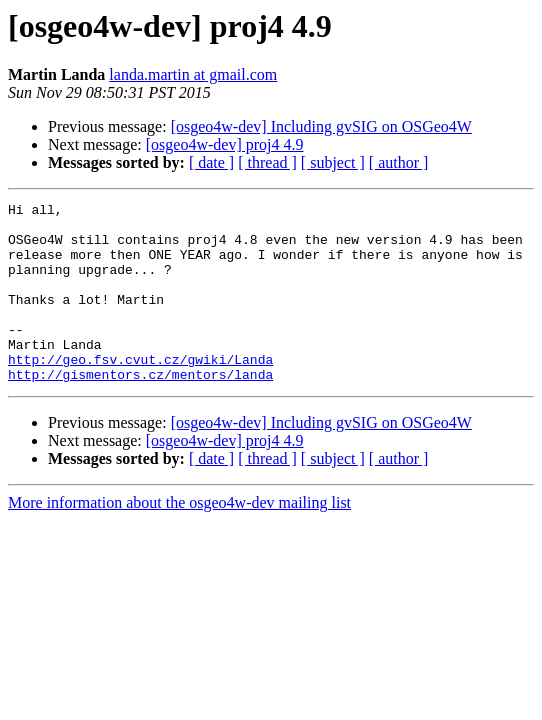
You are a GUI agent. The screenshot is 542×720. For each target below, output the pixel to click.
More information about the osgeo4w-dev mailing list (179, 538)
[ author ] (399, 162)
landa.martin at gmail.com (193, 74)
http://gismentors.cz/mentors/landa (140, 410)
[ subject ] (333, 162)
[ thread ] (267, 162)
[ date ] (211, 162)
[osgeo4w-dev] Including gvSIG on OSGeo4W (321, 126)
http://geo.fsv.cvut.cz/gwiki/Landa (140, 392)
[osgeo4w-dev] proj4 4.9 (225, 144)
